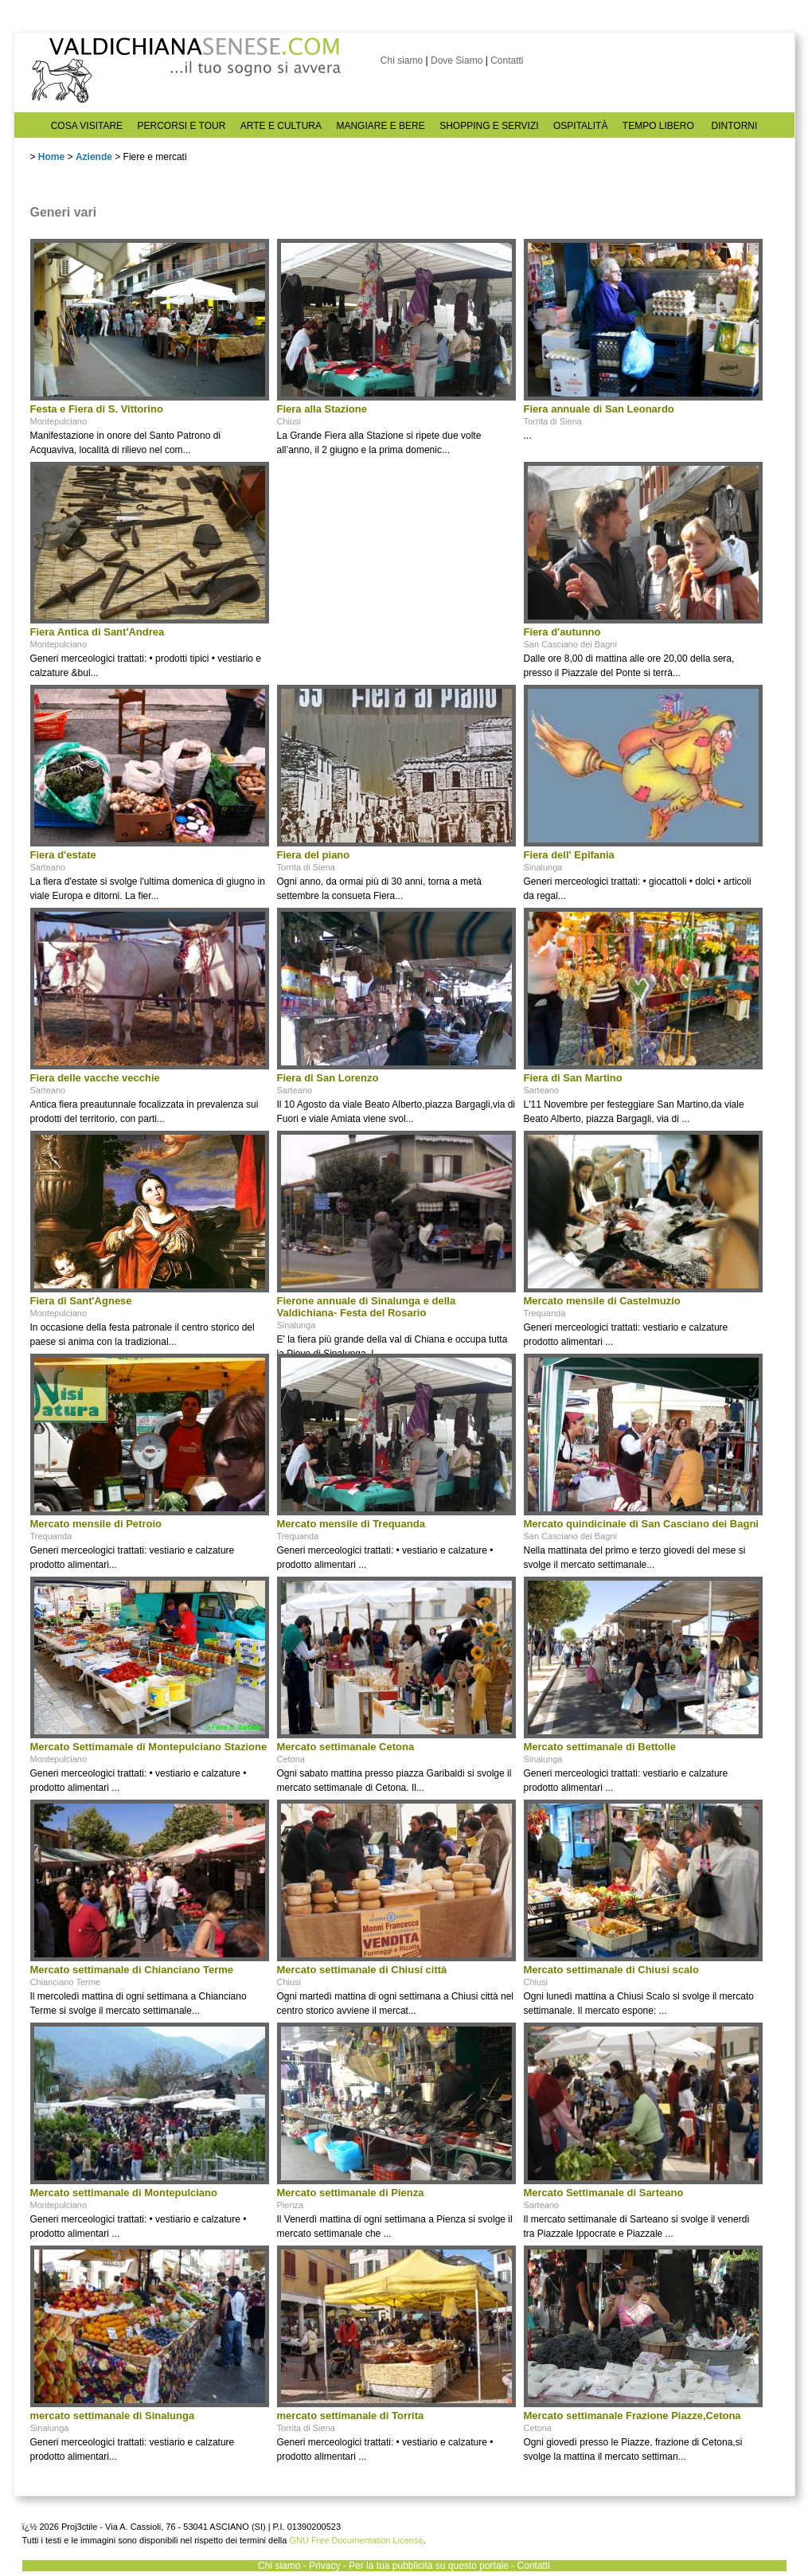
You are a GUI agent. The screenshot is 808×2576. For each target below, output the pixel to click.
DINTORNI (735, 125)
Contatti (506, 60)
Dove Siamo (456, 60)
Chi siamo (402, 60)
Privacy (324, 2565)
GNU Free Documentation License (356, 2540)
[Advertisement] (396, 561)
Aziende (94, 156)
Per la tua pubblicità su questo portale (429, 2565)
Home (51, 156)
